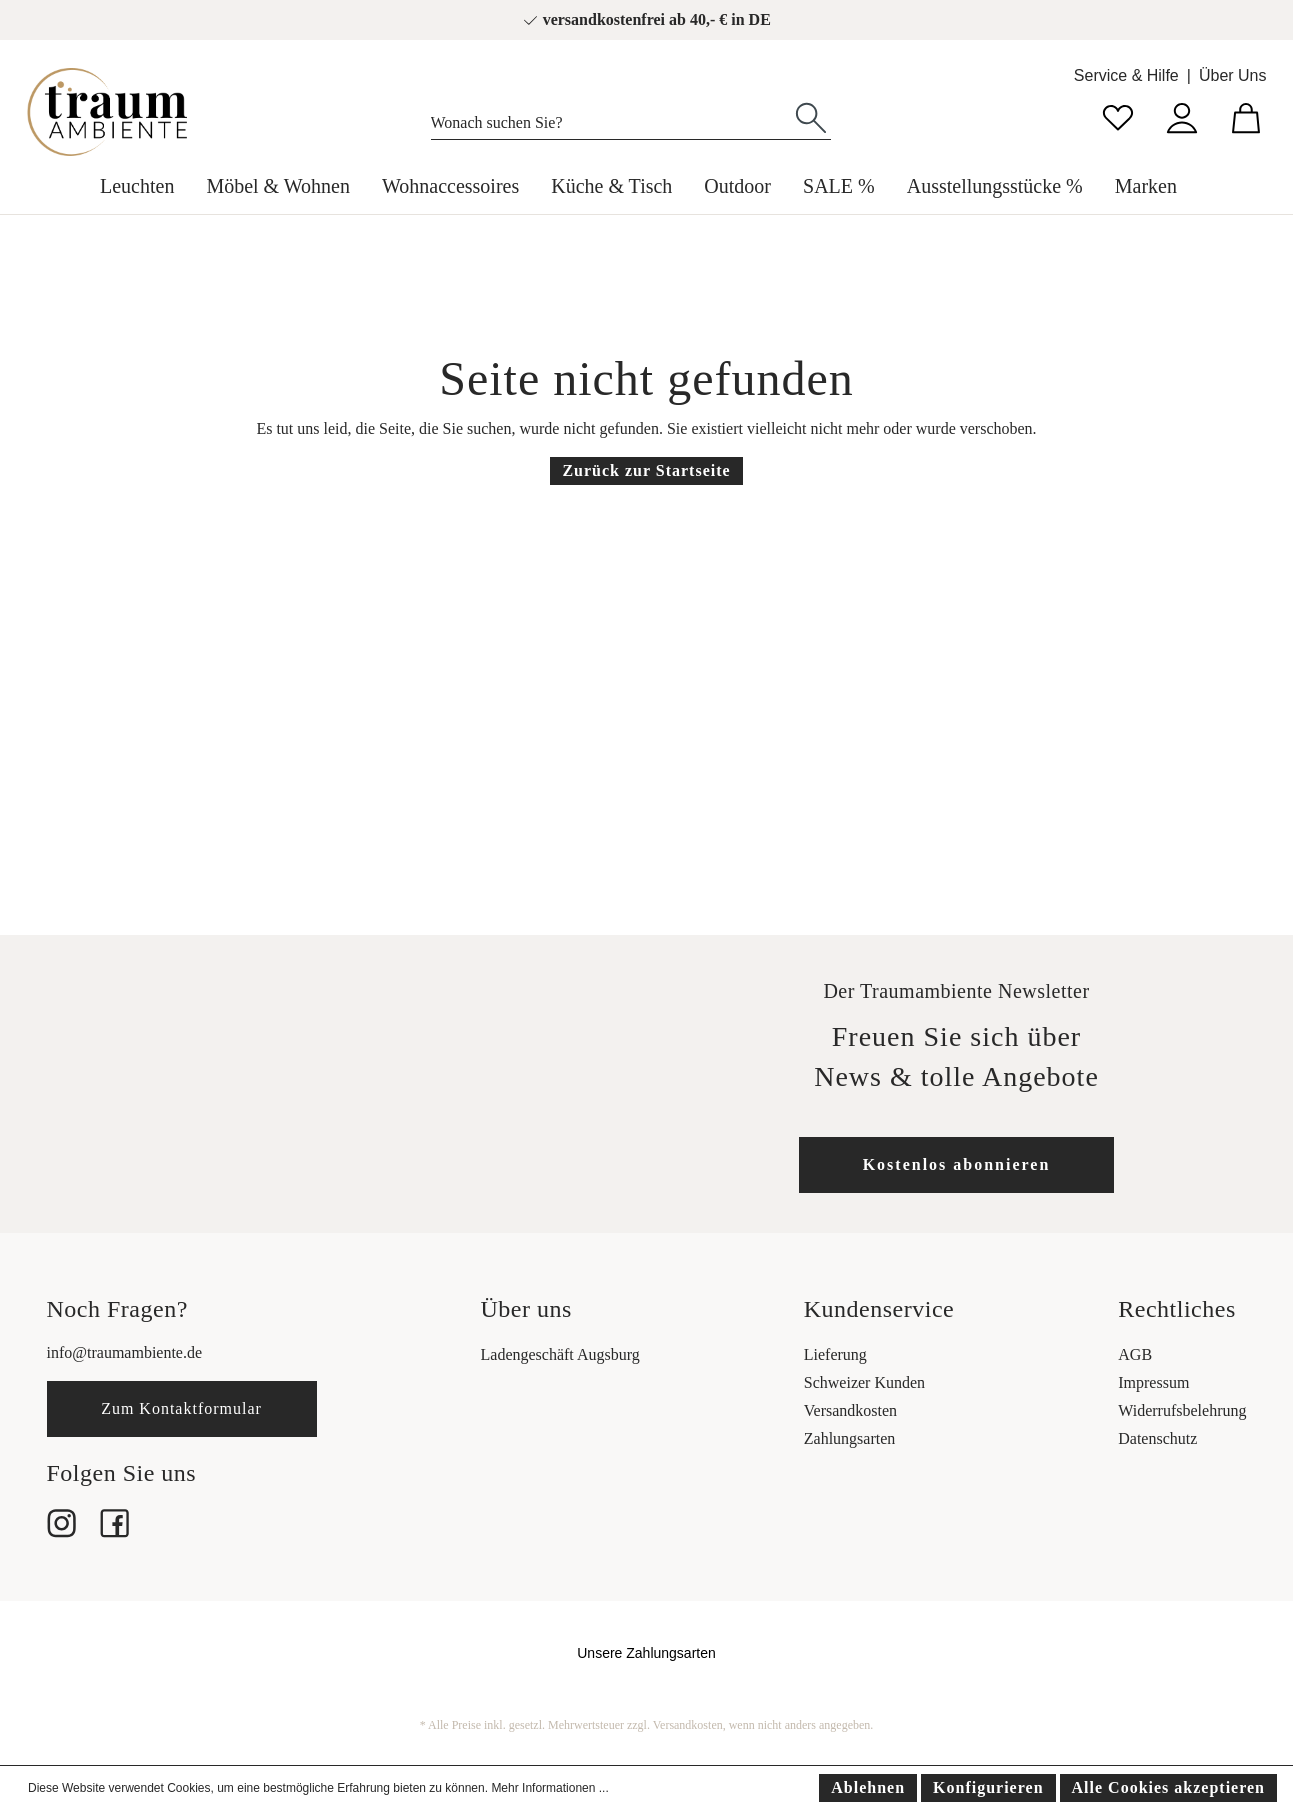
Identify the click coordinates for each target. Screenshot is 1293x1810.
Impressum (1153, 1382)
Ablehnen (868, 1787)
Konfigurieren (988, 1787)
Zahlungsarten (850, 1438)
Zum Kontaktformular (181, 1408)
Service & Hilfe (1126, 75)
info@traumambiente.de (125, 1352)
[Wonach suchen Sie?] (611, 118)
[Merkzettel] (1118, 115)
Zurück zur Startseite (646, 470)
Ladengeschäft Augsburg (560, 1354)
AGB (1135, 1354)
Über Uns (1233, 75)
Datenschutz (1157, 1438)
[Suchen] (811, 116)
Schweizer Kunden (864, 1382)
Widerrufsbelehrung (1182, 1410)
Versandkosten (850, 1410)
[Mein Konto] (1182, 115)
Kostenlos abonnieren (957, 1164)
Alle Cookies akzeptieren (1168, 1787)
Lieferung (835, 1354)
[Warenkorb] (1246, 115)
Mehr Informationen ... (549, 1788)
